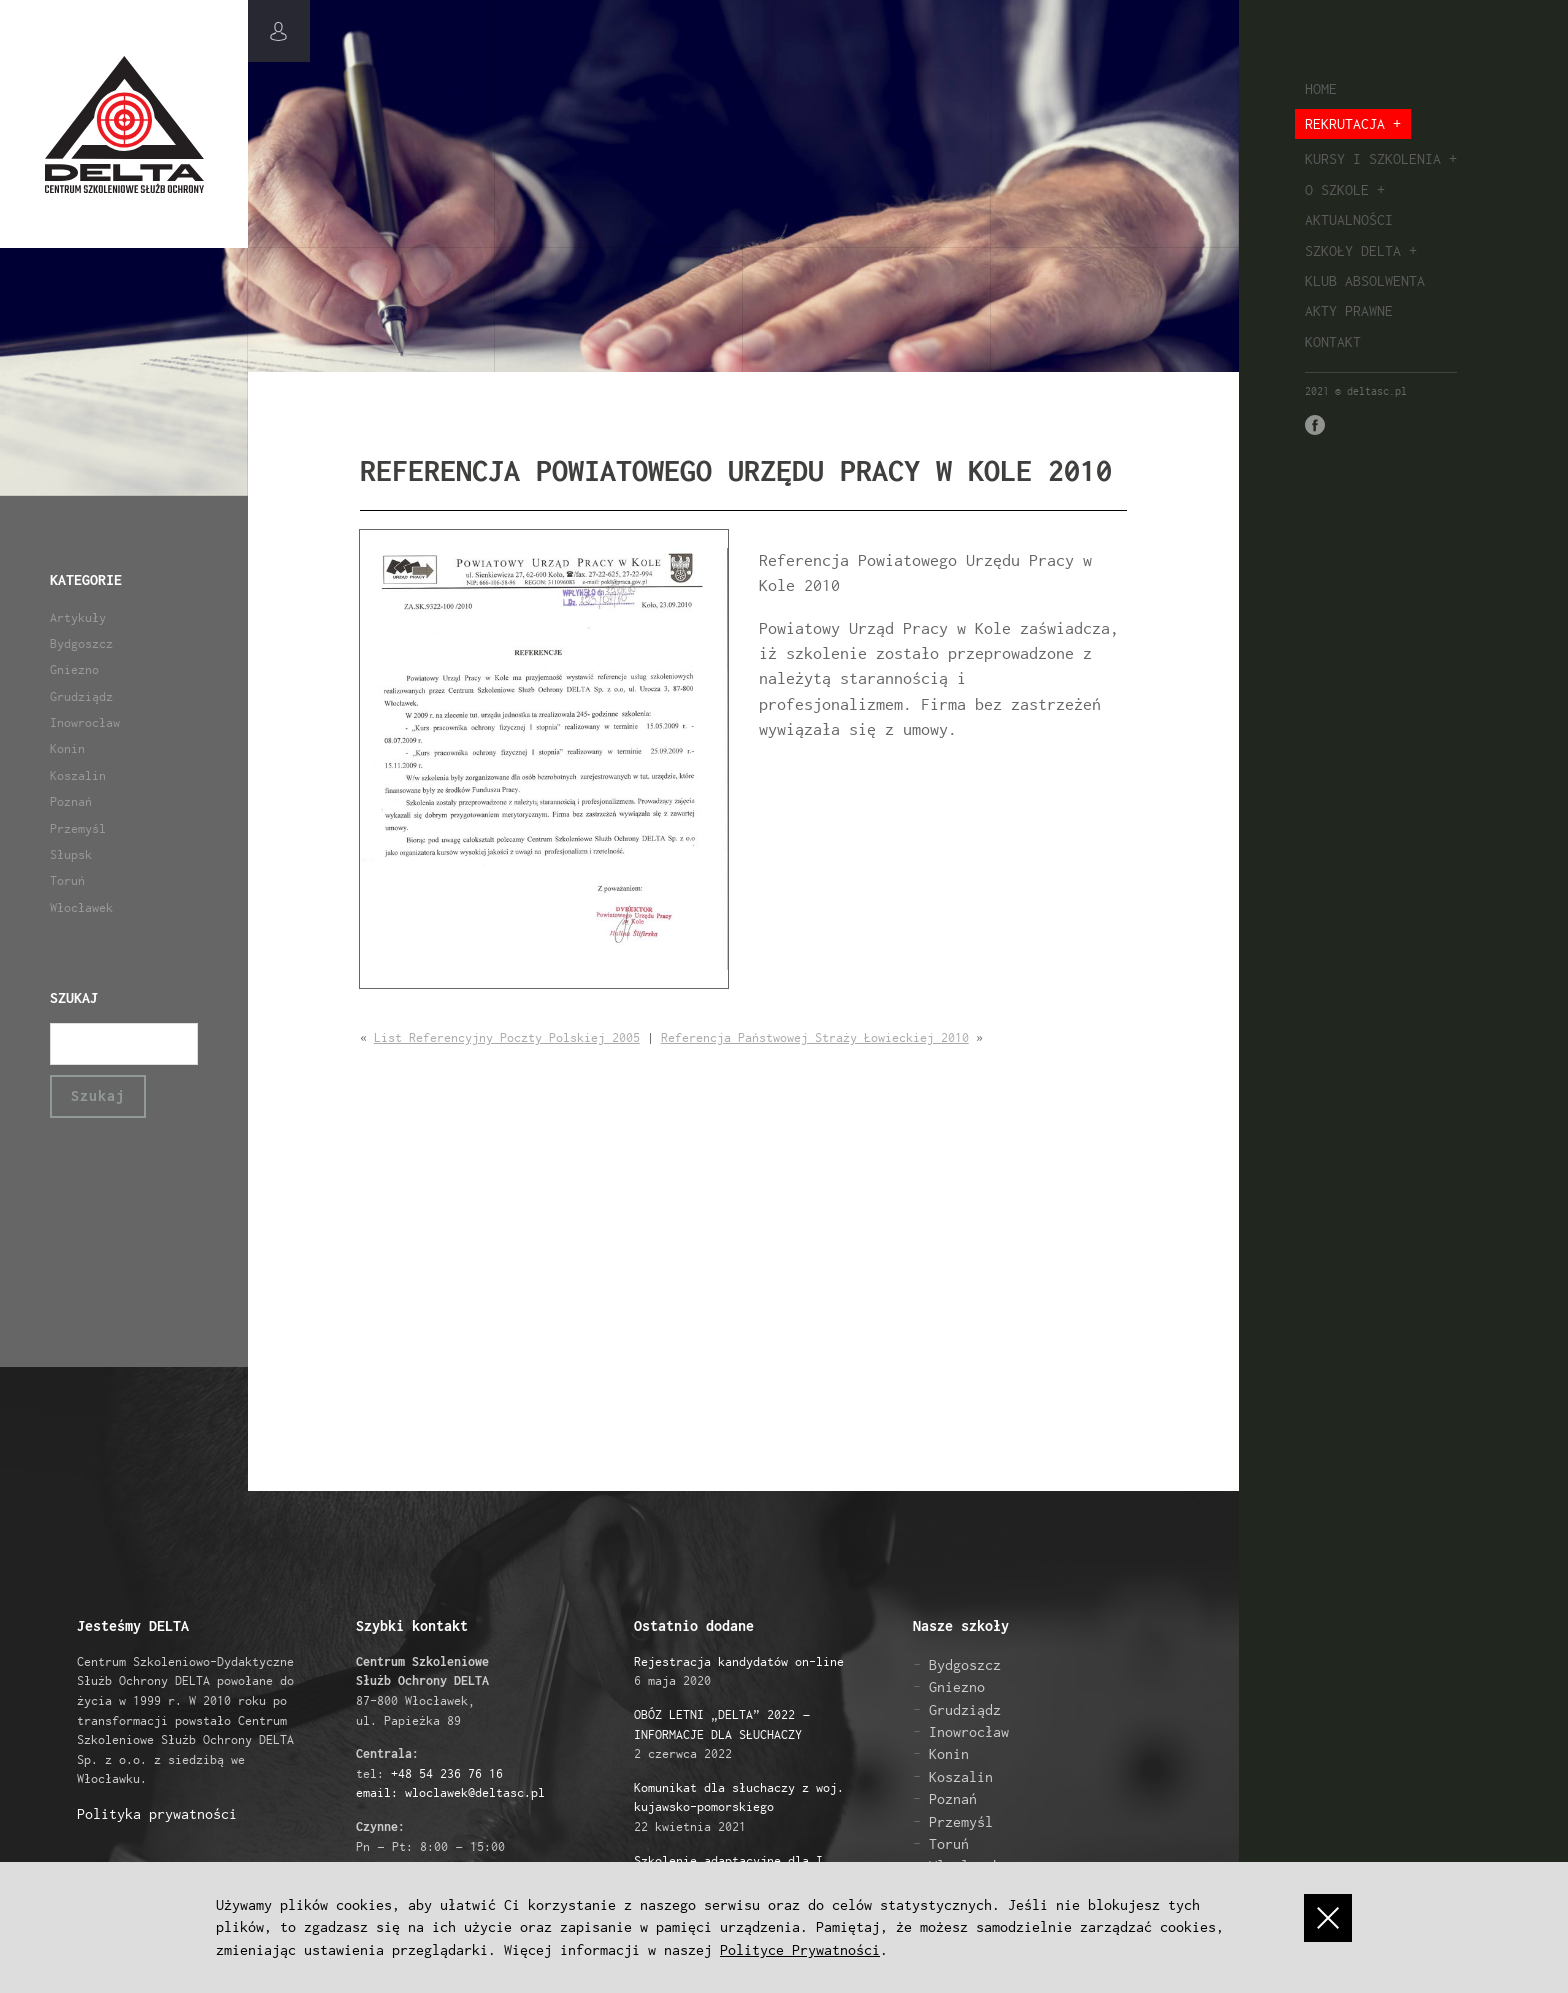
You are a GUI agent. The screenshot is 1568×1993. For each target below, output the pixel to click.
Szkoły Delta (1353, 250)
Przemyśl (78, 828)
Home (1321, 88)
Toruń (67, 880)
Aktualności (1349, 219)
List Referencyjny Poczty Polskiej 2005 (507, 1037)
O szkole (1337, 189)
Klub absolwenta (1365, 280)
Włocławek (81, 907)
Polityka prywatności (157, 1813)
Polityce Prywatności (800, 1949)
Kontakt (1333, 341)
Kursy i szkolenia (1373, 158)
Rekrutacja (1345, 123)
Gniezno (74, 669)
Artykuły (78, 617)
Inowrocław (85, 722)
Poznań (71, 801)
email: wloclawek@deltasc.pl (450, 1792)
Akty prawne (1349, 310)
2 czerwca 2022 (722, 1734)
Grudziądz (81, 696)
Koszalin (78, 775)
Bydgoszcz (81, 643)
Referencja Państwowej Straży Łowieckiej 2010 (815, 1037)
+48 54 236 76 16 (447, 1773)
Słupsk (71, 854)
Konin (67, 748)
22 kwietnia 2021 (739, 1807)
